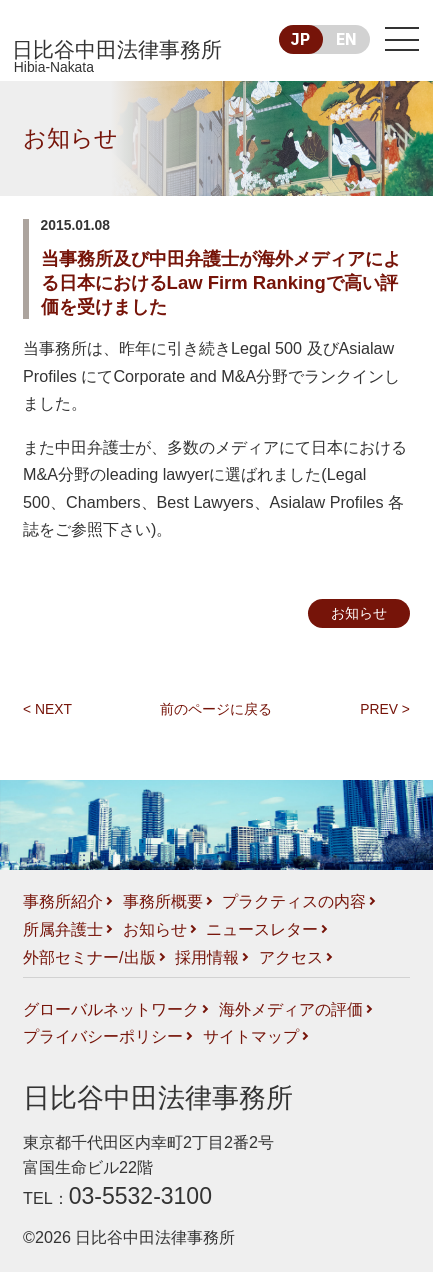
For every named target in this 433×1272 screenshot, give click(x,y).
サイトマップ (251, 1036)
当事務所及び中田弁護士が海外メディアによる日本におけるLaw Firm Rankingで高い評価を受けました (221, 282)
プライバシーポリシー (103, 1036)
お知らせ (70, 138)
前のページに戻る (216, 709)
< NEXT (47, 709)
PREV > (385, 709)
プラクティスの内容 (294, 901)
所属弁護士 (63, 929)
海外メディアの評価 (291, 1009)
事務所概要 (163, 901)
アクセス (291, 957)
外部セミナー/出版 (89, 957)
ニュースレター (262, 929)
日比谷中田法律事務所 (120, 58)
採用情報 (207, 957)
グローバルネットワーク (111, 1009)
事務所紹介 (63, 901)
